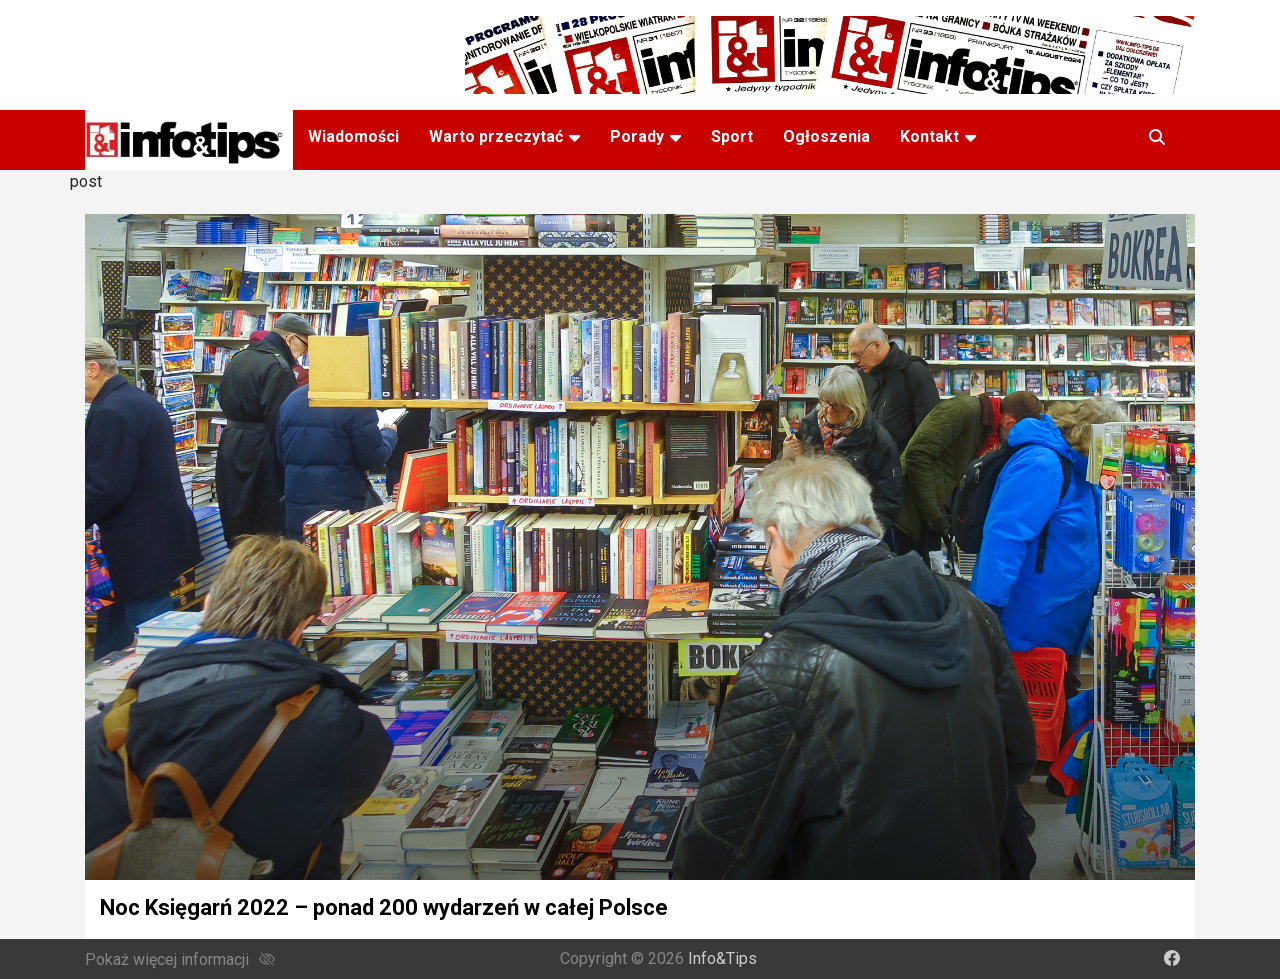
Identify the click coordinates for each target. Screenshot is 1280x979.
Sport (732, 136)
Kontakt (929, 136)
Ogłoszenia (826, 136)
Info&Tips (722, 958)
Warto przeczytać (496, 136)
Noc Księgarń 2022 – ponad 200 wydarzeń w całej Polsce (384, 907)
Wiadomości (353, 136)
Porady (637, 136)
